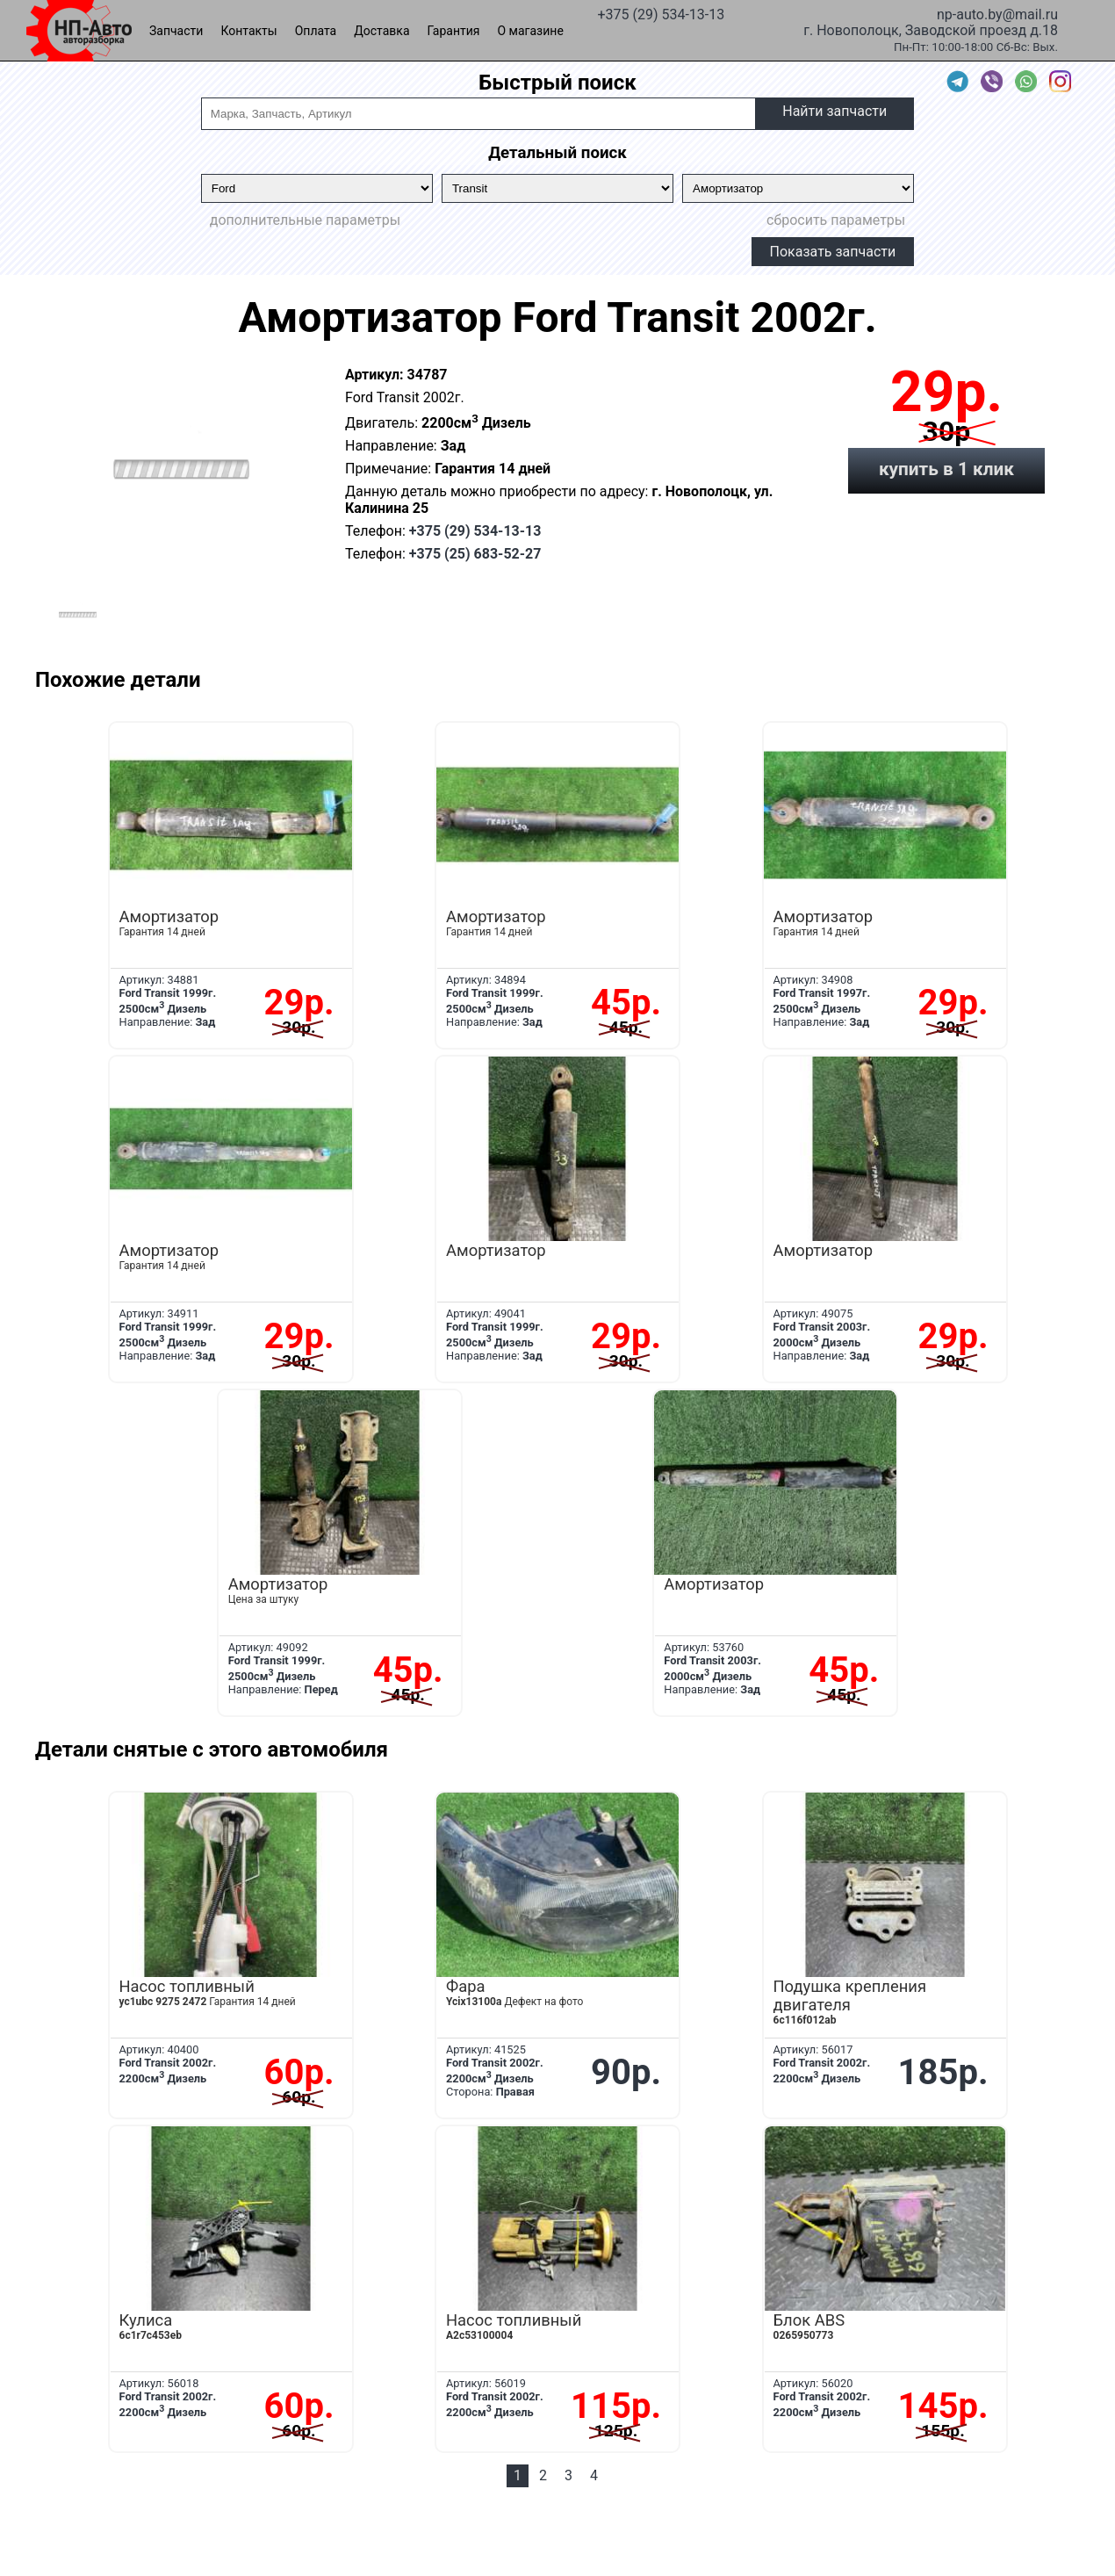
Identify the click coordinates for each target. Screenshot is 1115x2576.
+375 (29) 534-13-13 (660, 13)
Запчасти (176, 31)
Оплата (316, 31)
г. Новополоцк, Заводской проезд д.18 (930, 29)
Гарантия (454, 31)
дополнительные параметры (305, 220)
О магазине (531, 31)
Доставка (381, 31)
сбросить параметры (835, 220)
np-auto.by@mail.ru (997, 13)
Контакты (248, 31)
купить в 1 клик (946, 469)
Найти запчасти (834, 111)
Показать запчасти (833, 251)
